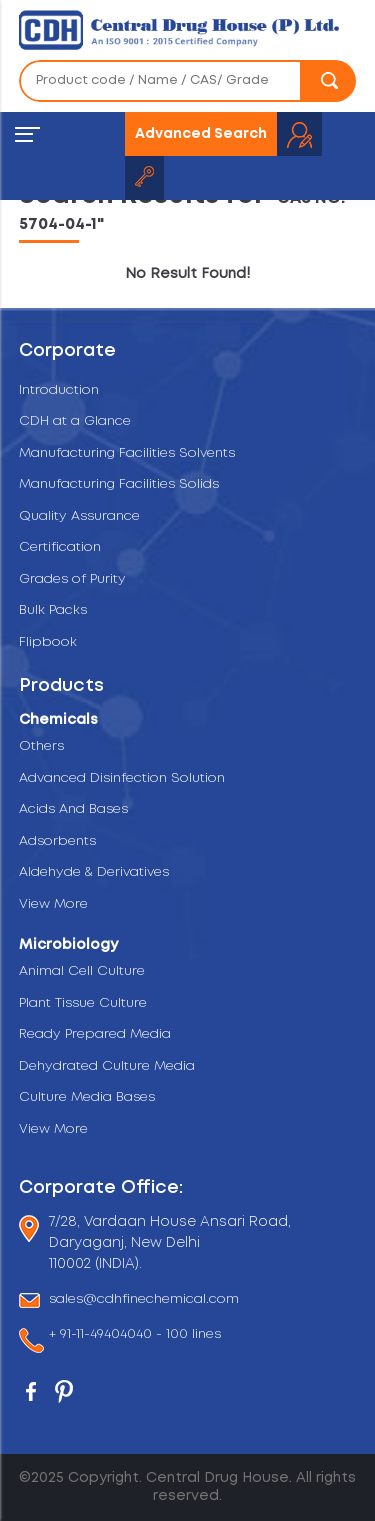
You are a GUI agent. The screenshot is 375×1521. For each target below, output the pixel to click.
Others (41, 746)
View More (53, 904)
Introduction (59, 390)
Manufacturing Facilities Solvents (127, 453)
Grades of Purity (72, 579)
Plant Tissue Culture (83, 1003)
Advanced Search (201, 134)
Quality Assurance (79, 516)
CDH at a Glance (75, 421)
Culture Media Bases (87, 1097)
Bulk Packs (53, 610)
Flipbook (48, 642)
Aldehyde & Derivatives (94, 872)
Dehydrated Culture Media (107, 1066)
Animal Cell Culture (82, 971)
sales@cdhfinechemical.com (144, 1300)
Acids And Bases (73, 809)
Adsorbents (57, 841)
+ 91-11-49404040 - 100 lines (135, 1336)
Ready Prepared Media (95, 1034)
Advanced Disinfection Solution (122, 778)
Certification (60, 547)
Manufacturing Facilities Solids (119, 484)
